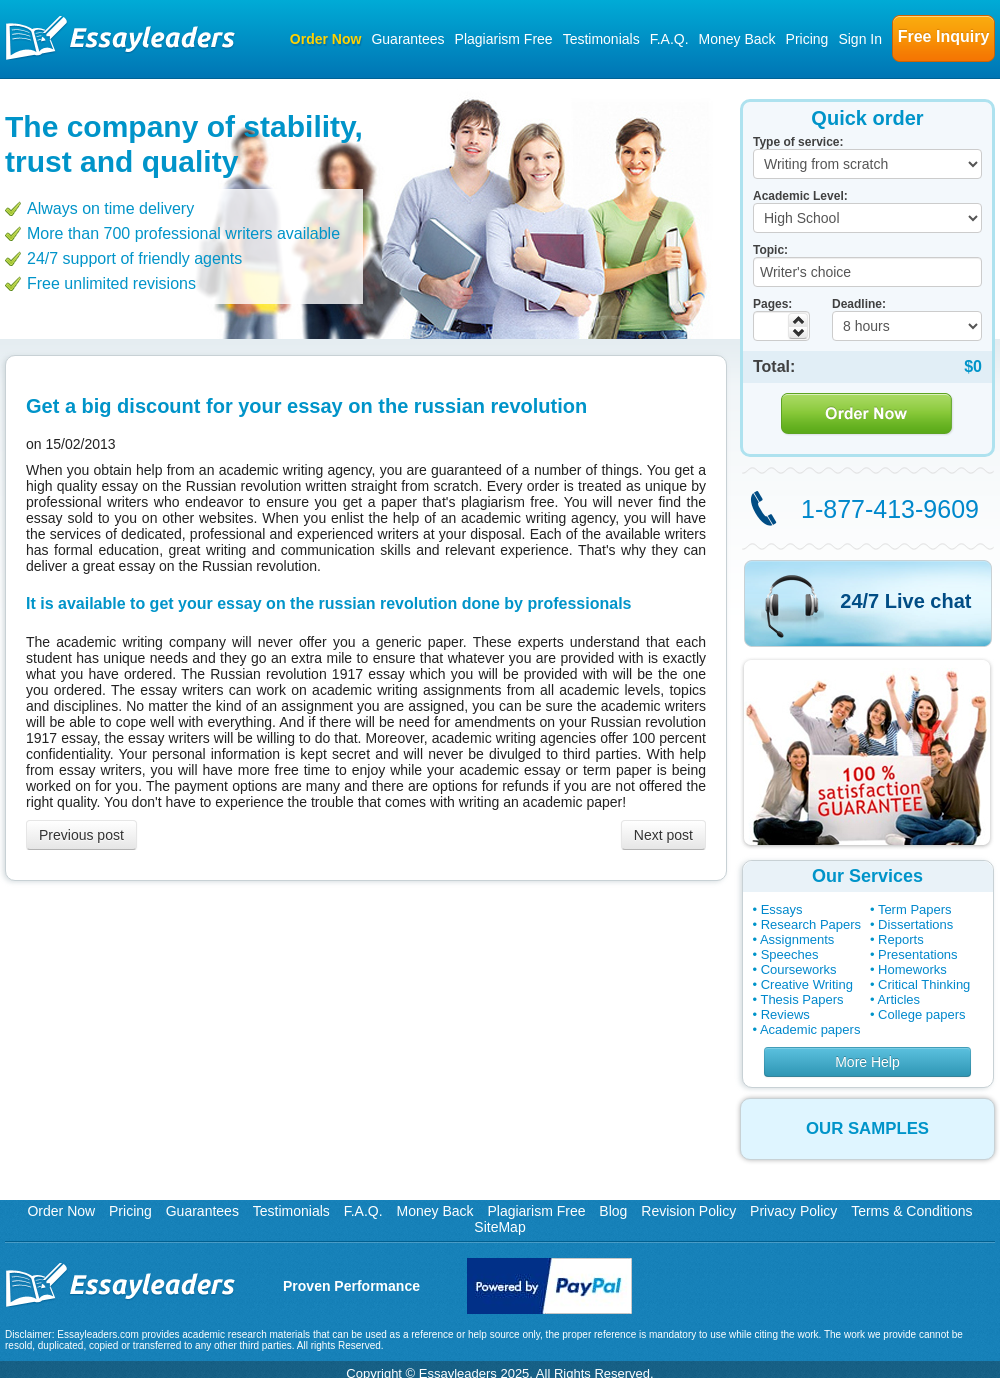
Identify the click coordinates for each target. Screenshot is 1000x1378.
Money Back (737, 39)
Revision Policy (688, 1211)
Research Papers (811, 924)
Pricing (807, 39)
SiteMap (499, 1227)
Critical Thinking (924, 984)
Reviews (785, 1014)
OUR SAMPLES (867, 1128)
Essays (782, 909)
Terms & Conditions (911, 1211)
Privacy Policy (793, 1211)
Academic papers (810, 1029)
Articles (898, 999)
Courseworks (799, 969)
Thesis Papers (801, 999)
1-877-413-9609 (890, 509)
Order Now (326, 39)
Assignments (797, 939)
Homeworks (912, 969)
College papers (921, 1014)
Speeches (790, 954)
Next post (663, 835)
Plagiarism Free (504, 39)
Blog (613, 1211)
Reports (901, 939)
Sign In (860, 39)
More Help (867, 1062)
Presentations (918, 954)
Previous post (81, 835)
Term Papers (915, 909)
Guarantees (407, 39)
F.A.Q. (669, 39)
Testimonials (601, 39)
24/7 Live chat (905, 601)
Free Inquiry (944, 36)
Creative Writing (807, 984)
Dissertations (915, 924)
